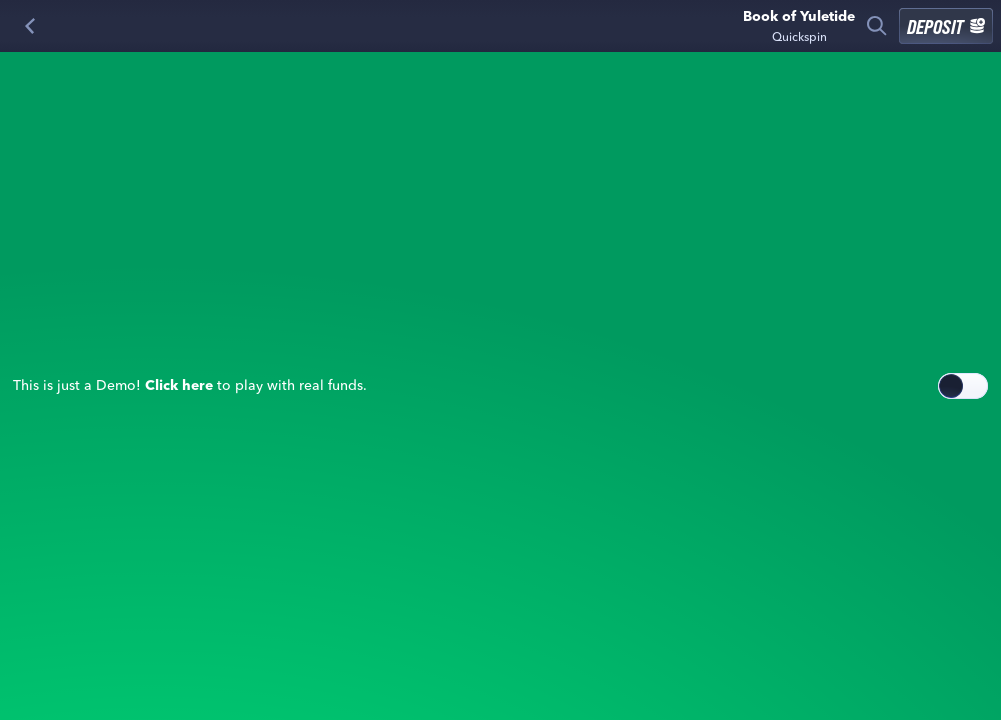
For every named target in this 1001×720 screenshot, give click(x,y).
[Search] (877, 26)
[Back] (30, 26)
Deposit (946, 26)
